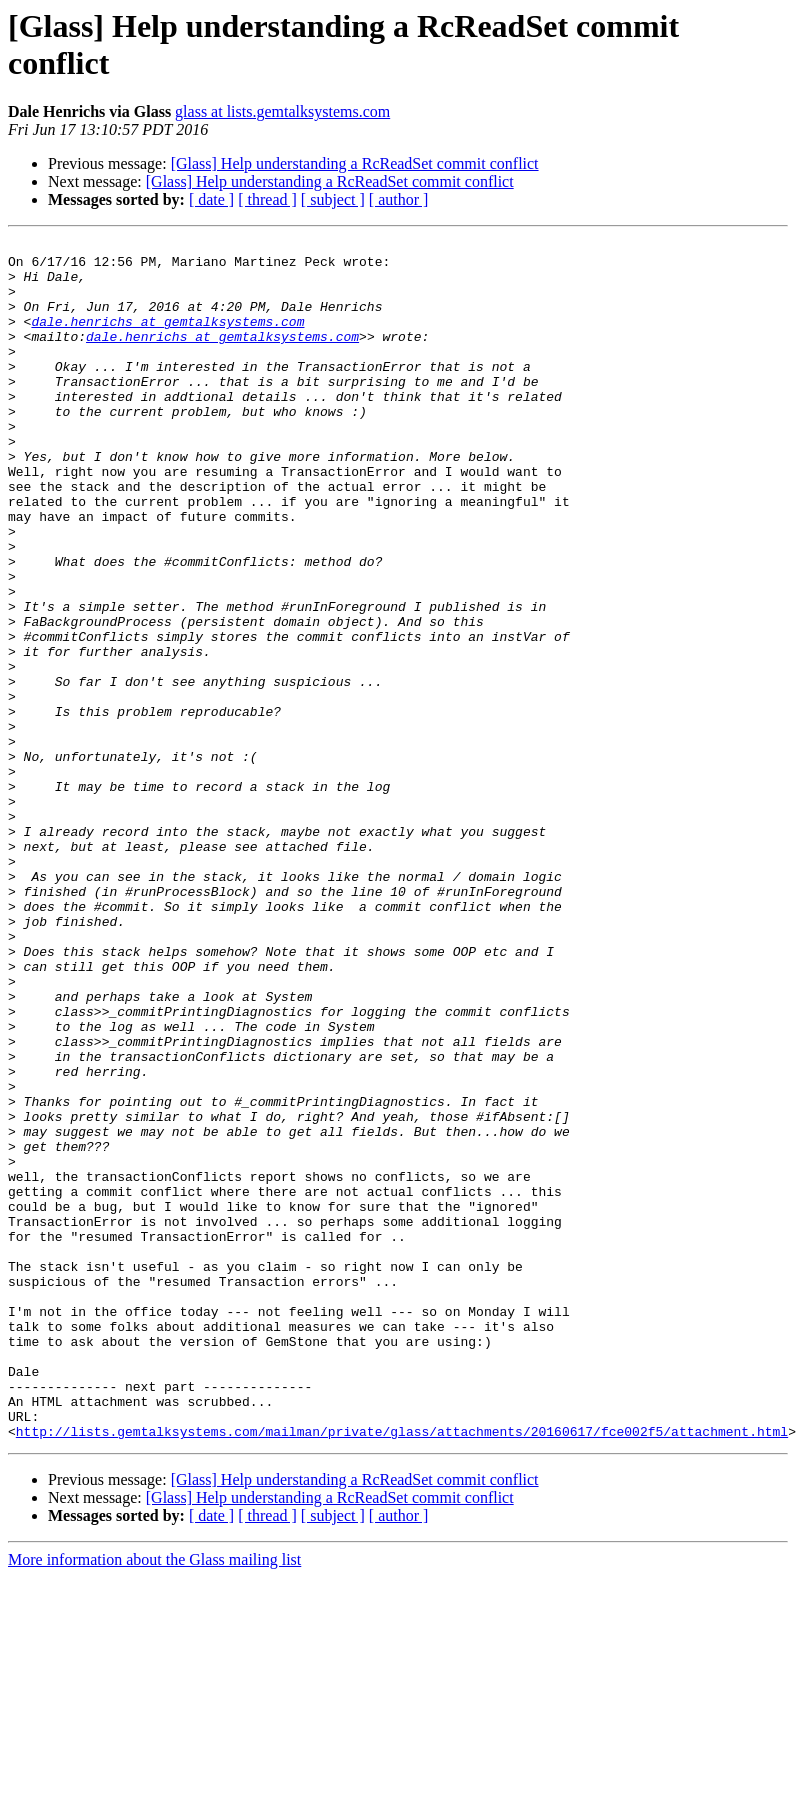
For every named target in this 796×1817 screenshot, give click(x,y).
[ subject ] (333, 199)
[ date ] (211, 199)
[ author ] (399, 199)
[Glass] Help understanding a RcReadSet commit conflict (355, 163)
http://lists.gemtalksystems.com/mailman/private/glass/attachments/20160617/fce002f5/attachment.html (402, 1671)
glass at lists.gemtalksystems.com (282, 111)
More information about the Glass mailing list (154, 1799)
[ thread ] (267, 199)
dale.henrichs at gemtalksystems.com (167, 339)
